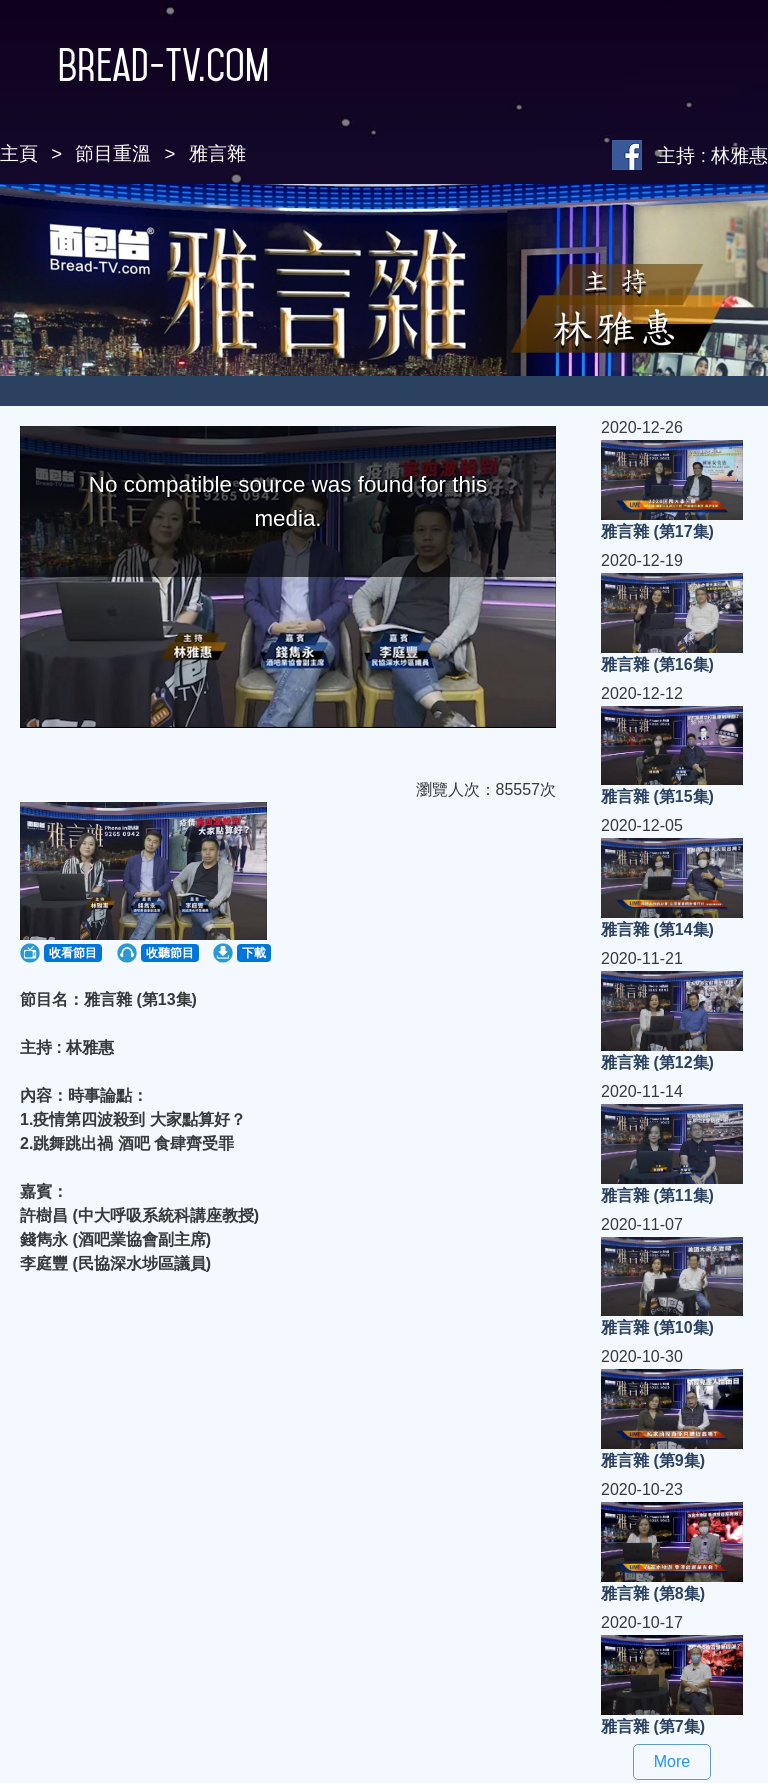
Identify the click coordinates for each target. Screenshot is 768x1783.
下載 (254, 953)
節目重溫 (113, 153)
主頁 (19, 153)
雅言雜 (217, 153)
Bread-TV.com (134, 65)
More (672, 1761)
